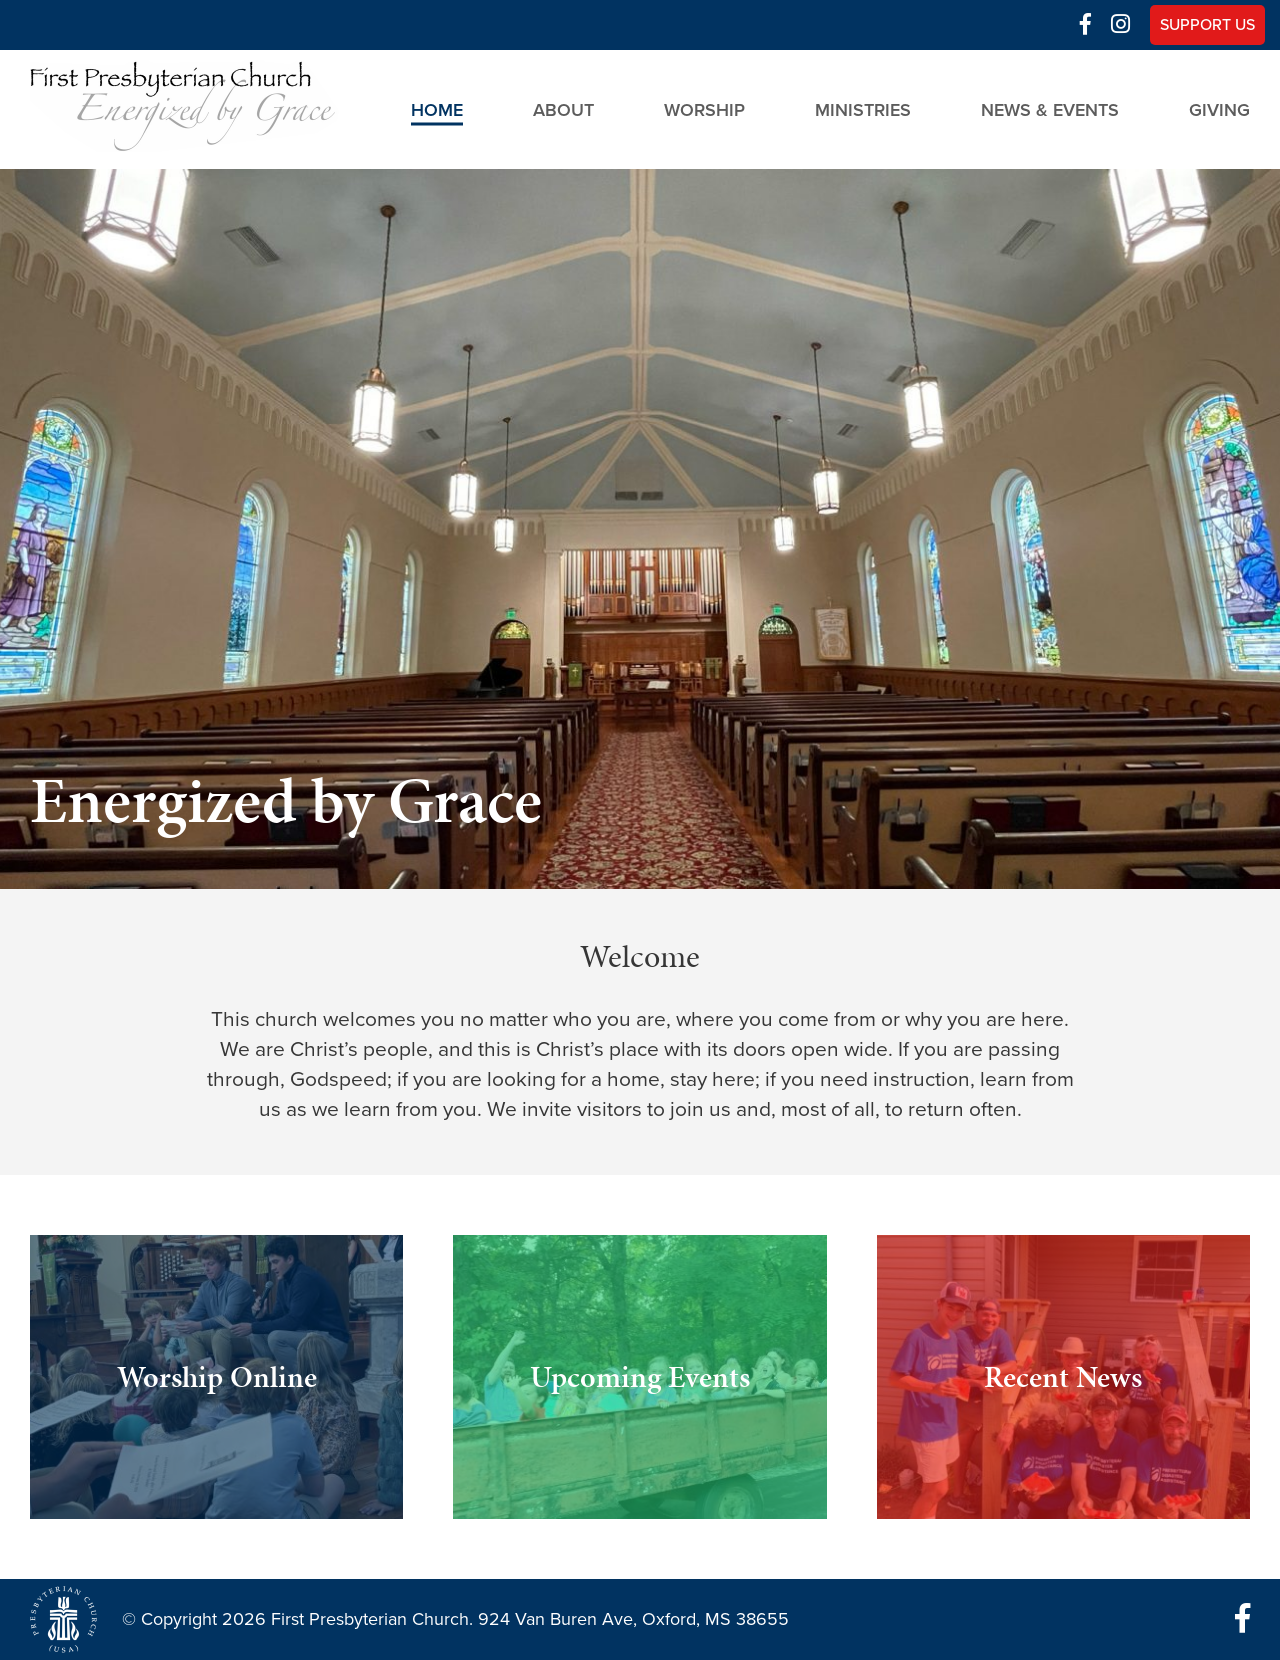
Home (437, 109)
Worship (704, 109)
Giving (1219, 109)
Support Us (1207, 25)
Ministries (863, 109)
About (563, 109)
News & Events (1050, 109)
